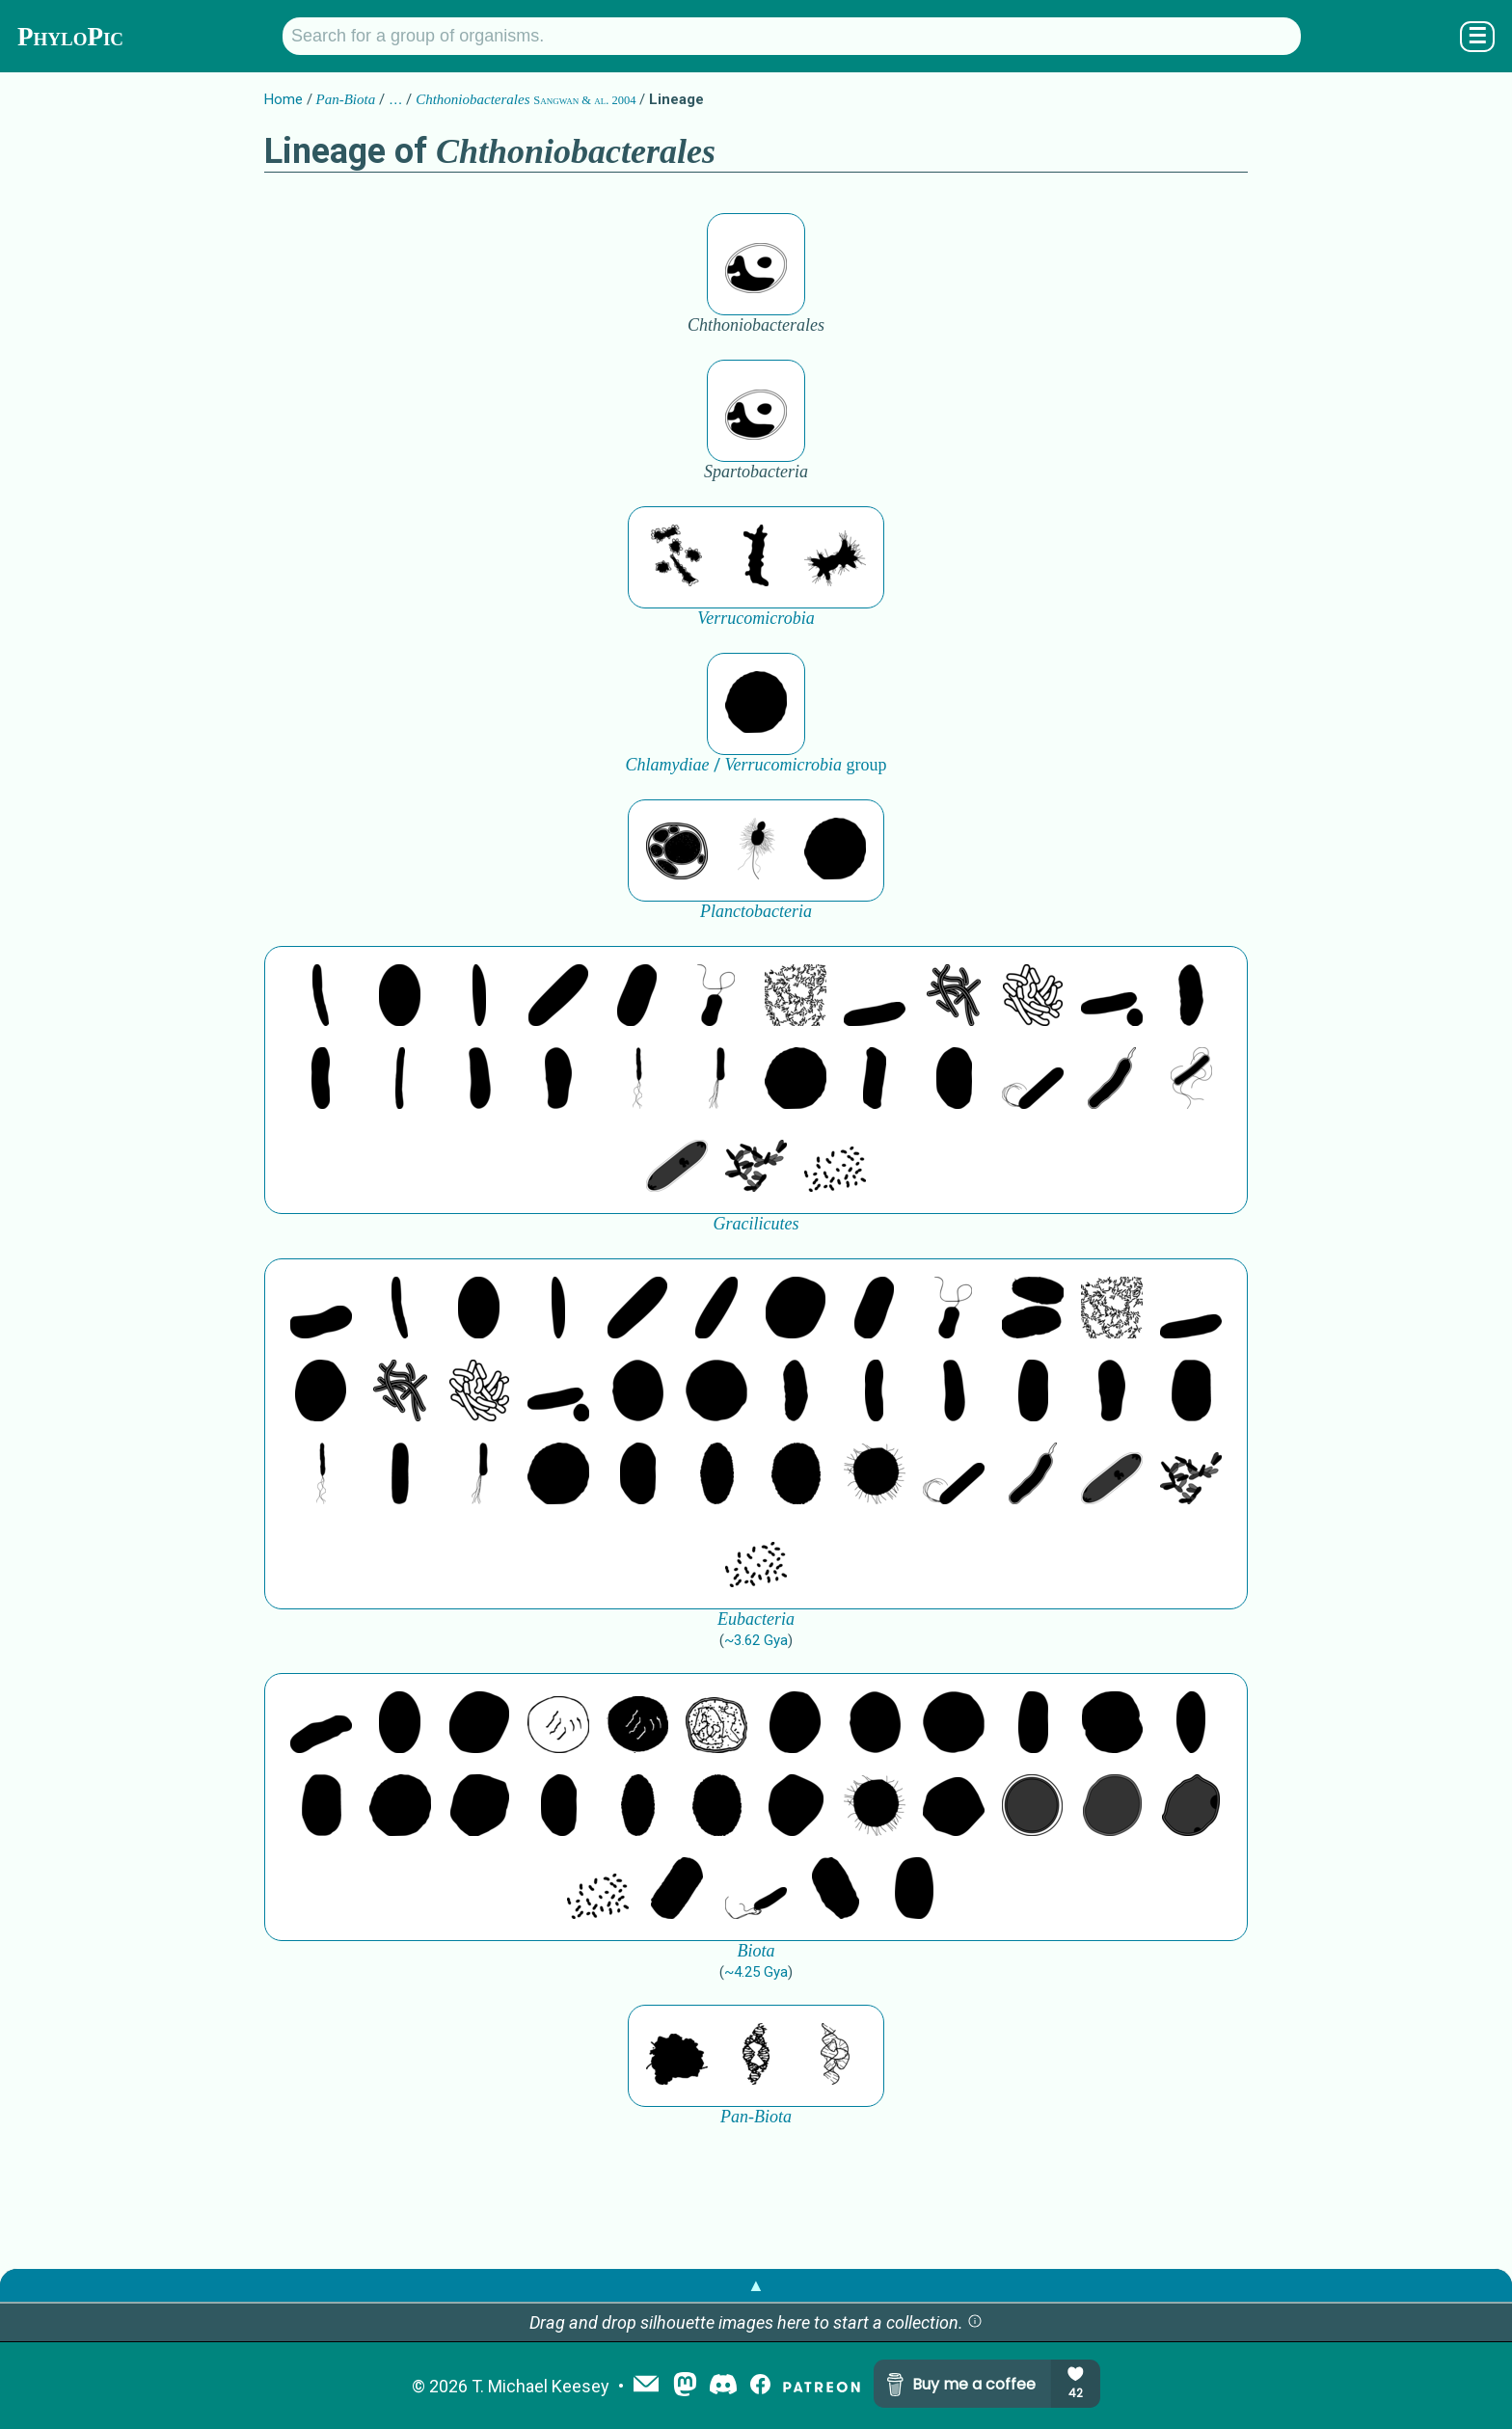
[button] (975, 2322)
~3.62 (756, 1640)
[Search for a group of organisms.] (792, 36)
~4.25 (756, 1972)
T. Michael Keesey (540, 2386)
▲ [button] (756, 2285)
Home (283, 99)
